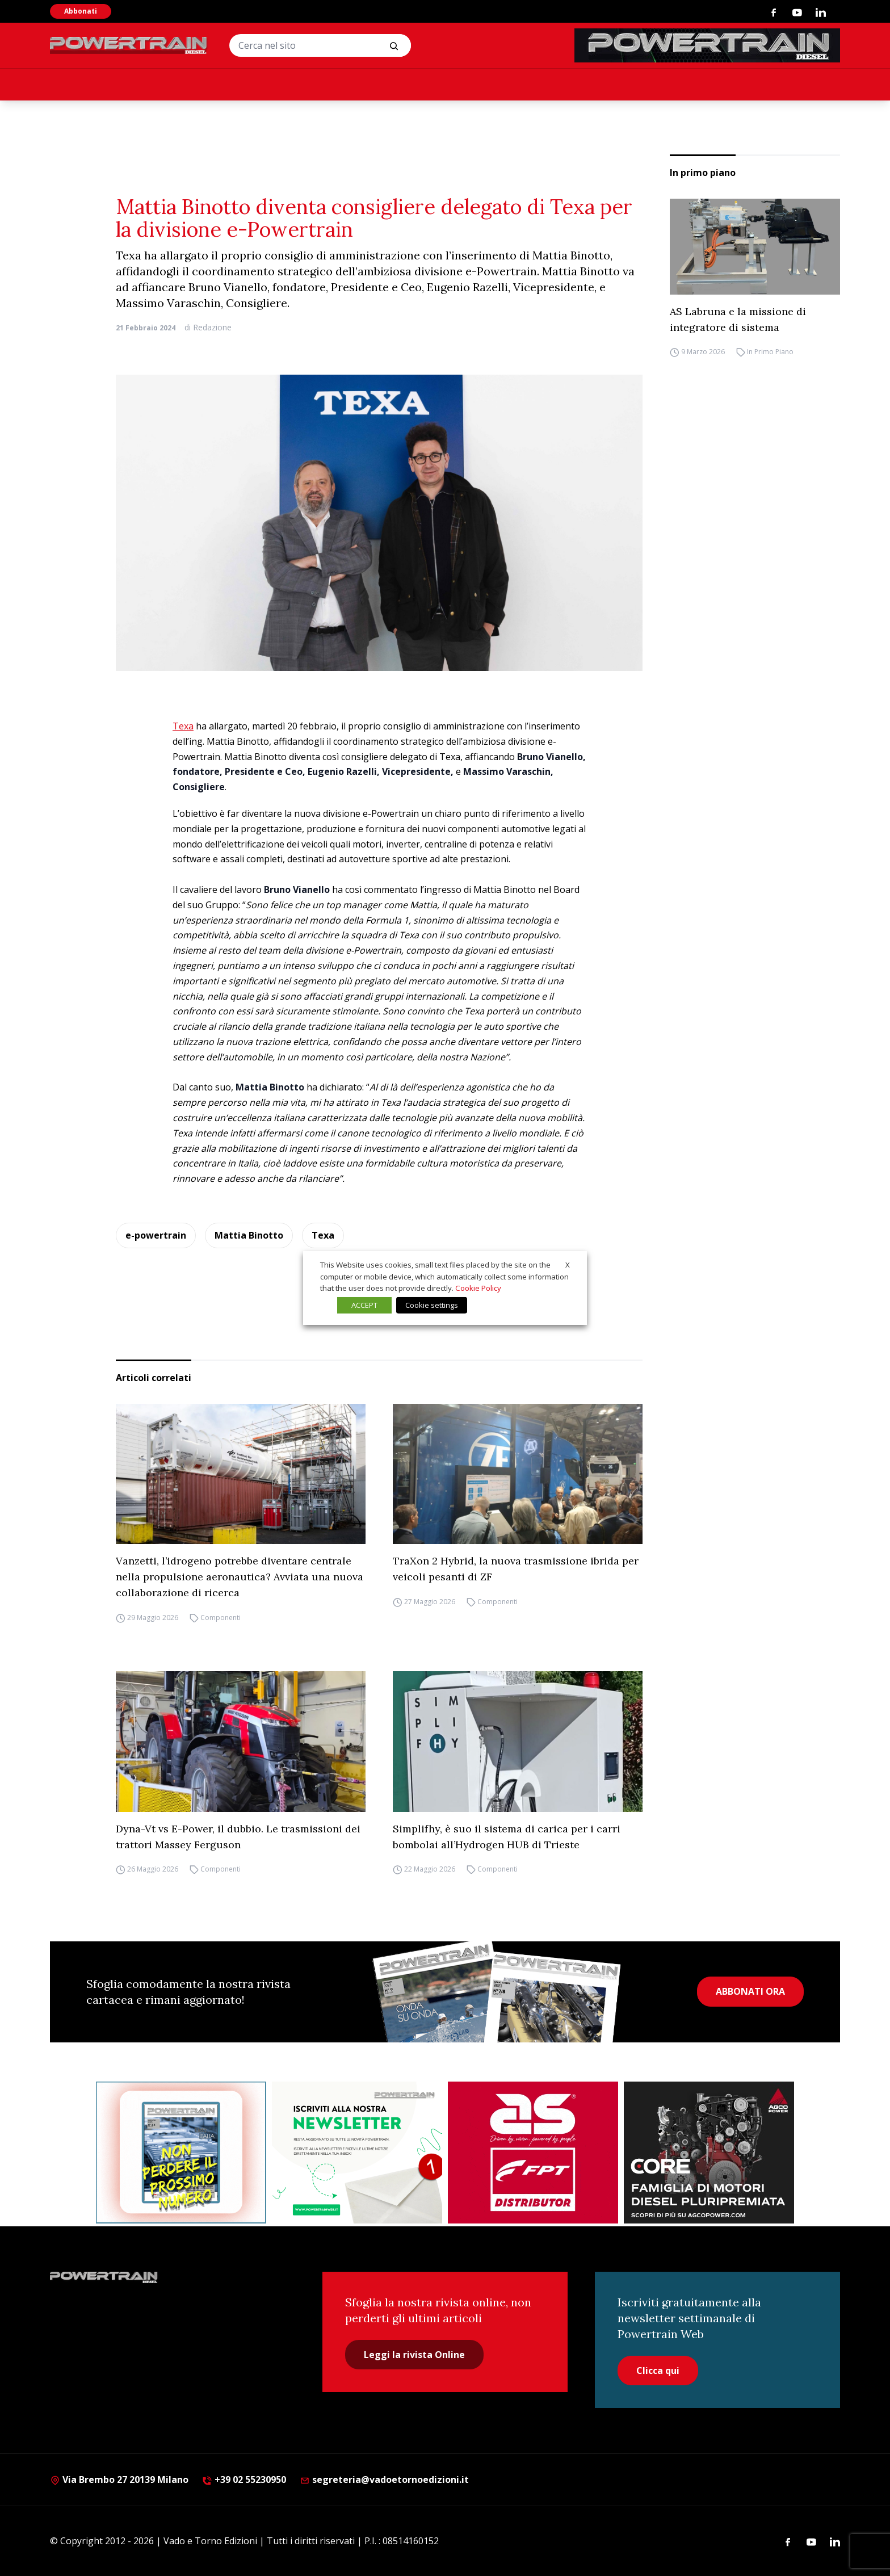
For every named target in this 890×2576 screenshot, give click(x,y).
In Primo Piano (770, 352)
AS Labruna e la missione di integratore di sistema (738, 319)
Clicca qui (657, 2370)
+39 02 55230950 (244, 2479)
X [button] (567, 1265)
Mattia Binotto (249, 1235)
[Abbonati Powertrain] (181, 2152)
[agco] (709, 2152)
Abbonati (80, 11)
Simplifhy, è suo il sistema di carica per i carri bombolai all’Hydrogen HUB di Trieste (506, 1836)
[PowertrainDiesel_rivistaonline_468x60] (707, 45)
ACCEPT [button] (364, 1305)
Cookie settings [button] (431, 1305)
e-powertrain (155, 1235)
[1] (357, 2152)
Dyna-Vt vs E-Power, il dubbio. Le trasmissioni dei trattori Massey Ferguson (238, 1836)
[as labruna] (533, 2152)
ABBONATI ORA (750, 1991)
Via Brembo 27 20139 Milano (119, 2479)
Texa (183, 726)
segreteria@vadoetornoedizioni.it (384, 2479)
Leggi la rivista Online (414, 2354)
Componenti (220, 1617)
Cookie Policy (478, 1288)
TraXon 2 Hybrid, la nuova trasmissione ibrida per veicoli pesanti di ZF (516, 1568)
